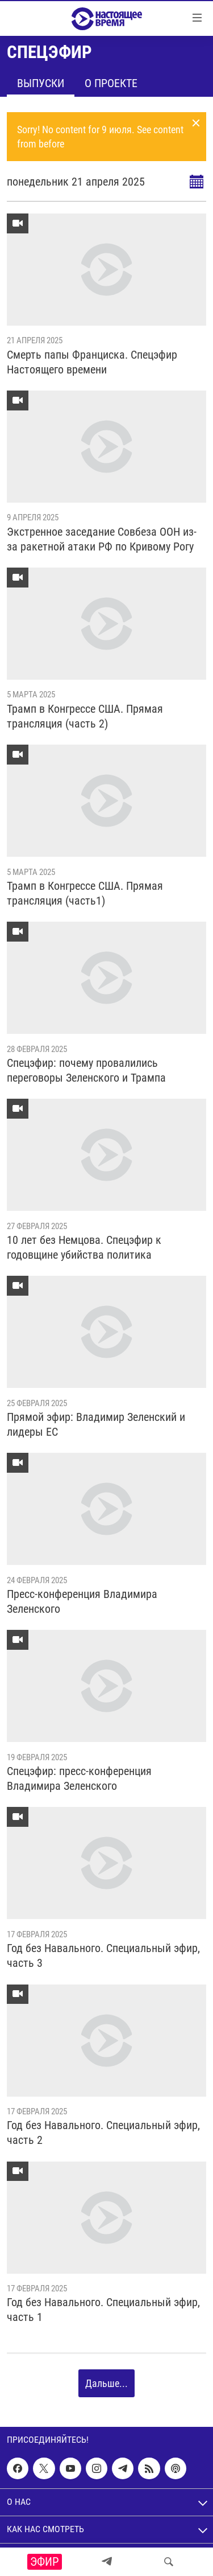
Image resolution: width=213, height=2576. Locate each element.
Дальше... (106, 2383)
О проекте (111, 83)
